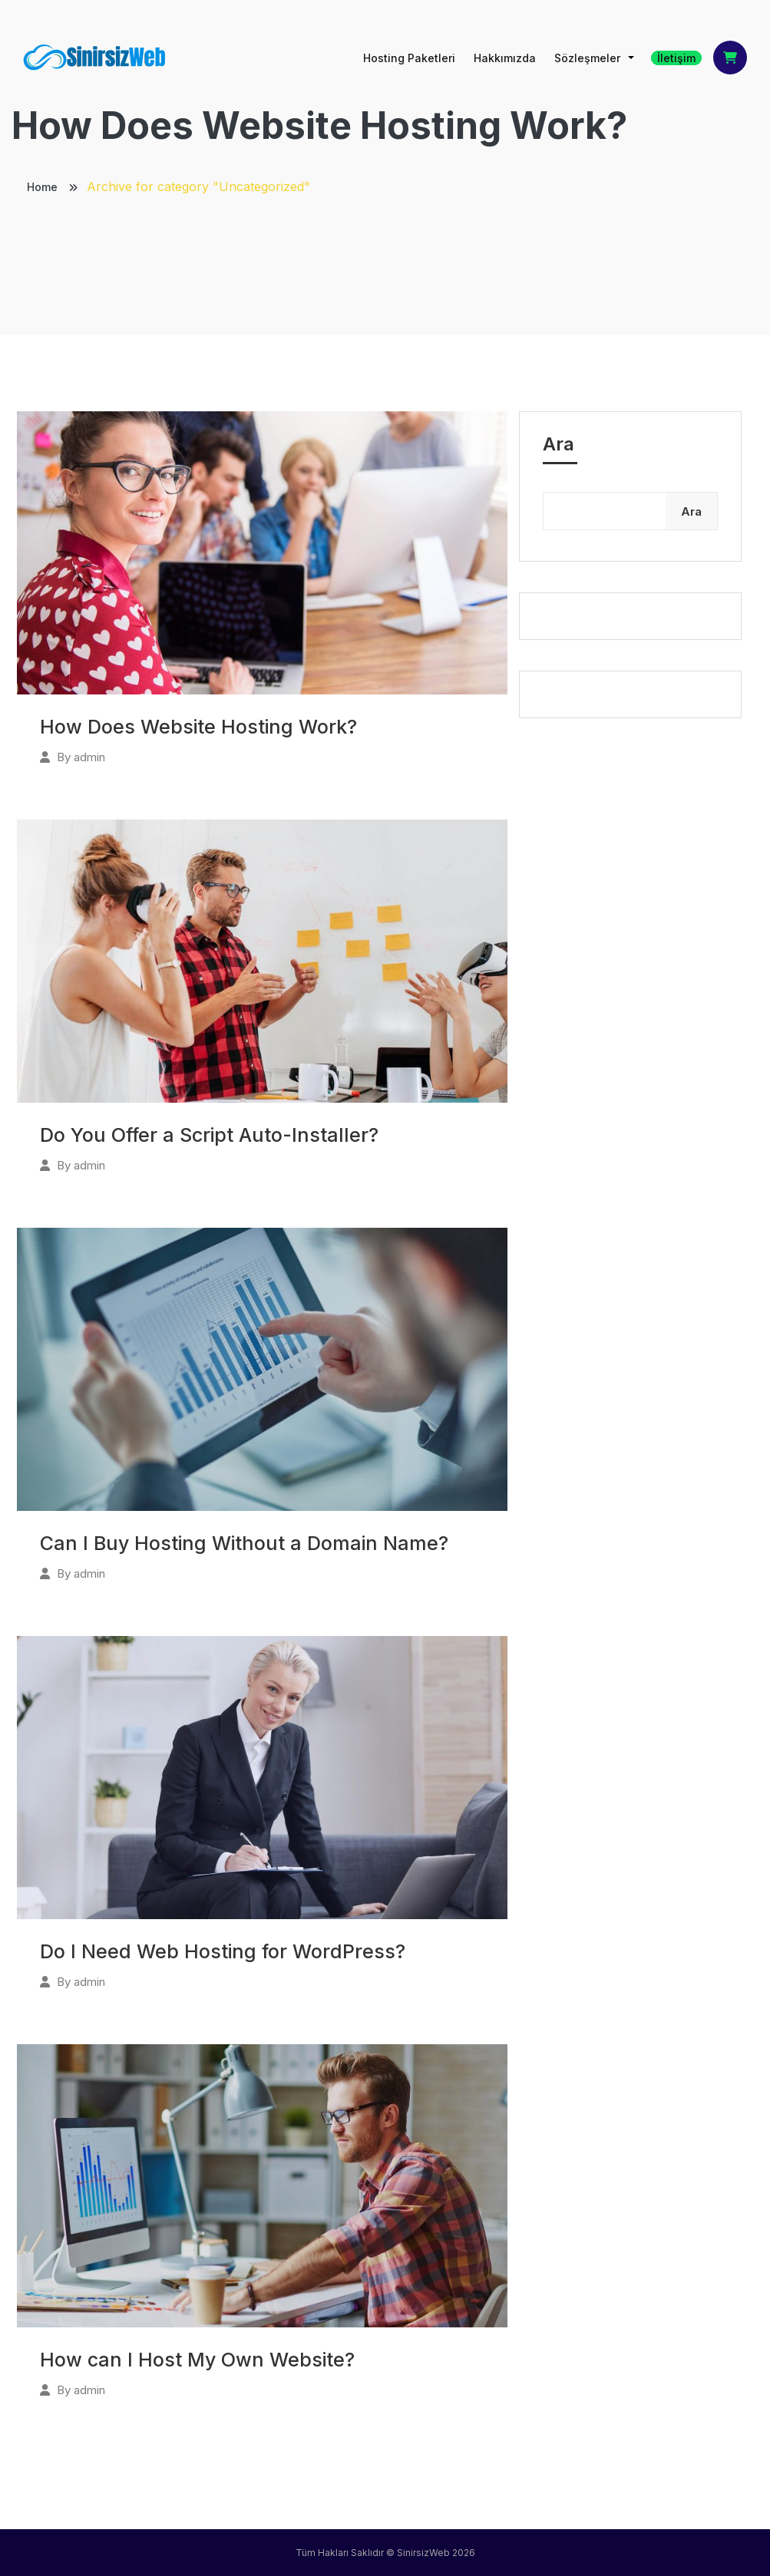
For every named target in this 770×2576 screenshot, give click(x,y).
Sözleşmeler (587, 57)
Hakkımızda (505, 57)
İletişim (676, 57)
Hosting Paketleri (409, 57)
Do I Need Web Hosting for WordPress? (222, 1951)
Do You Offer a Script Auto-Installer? (209, 1134)
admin (89, 757)
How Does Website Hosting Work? (198, 726)
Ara (558, 444)
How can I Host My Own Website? (197, 2359)
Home (44, 186)
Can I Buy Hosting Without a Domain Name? (244, 1543)
